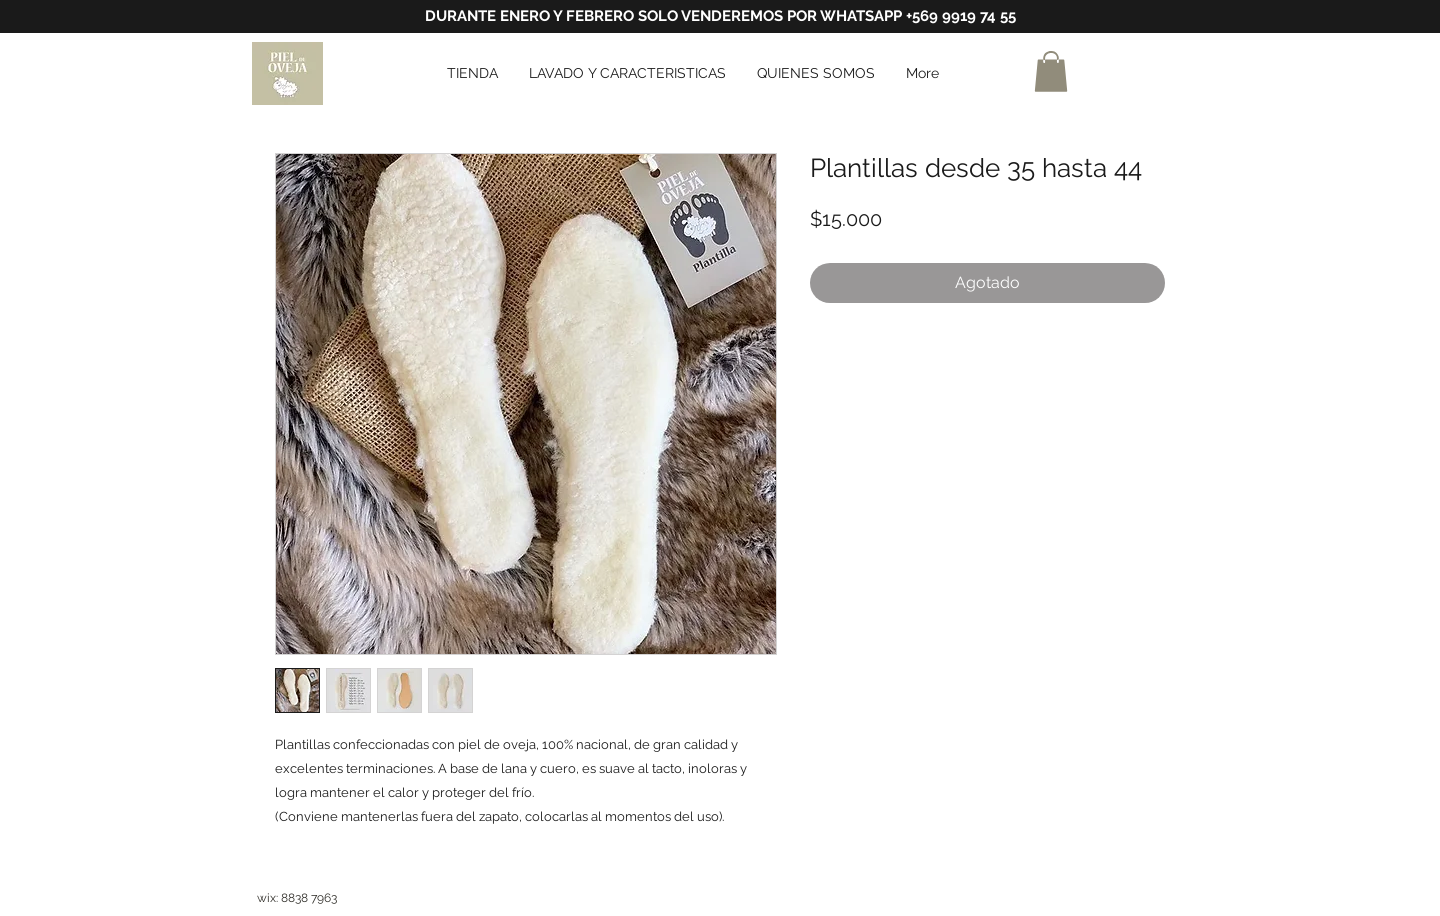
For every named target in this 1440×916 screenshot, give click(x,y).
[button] (1051, 71)
